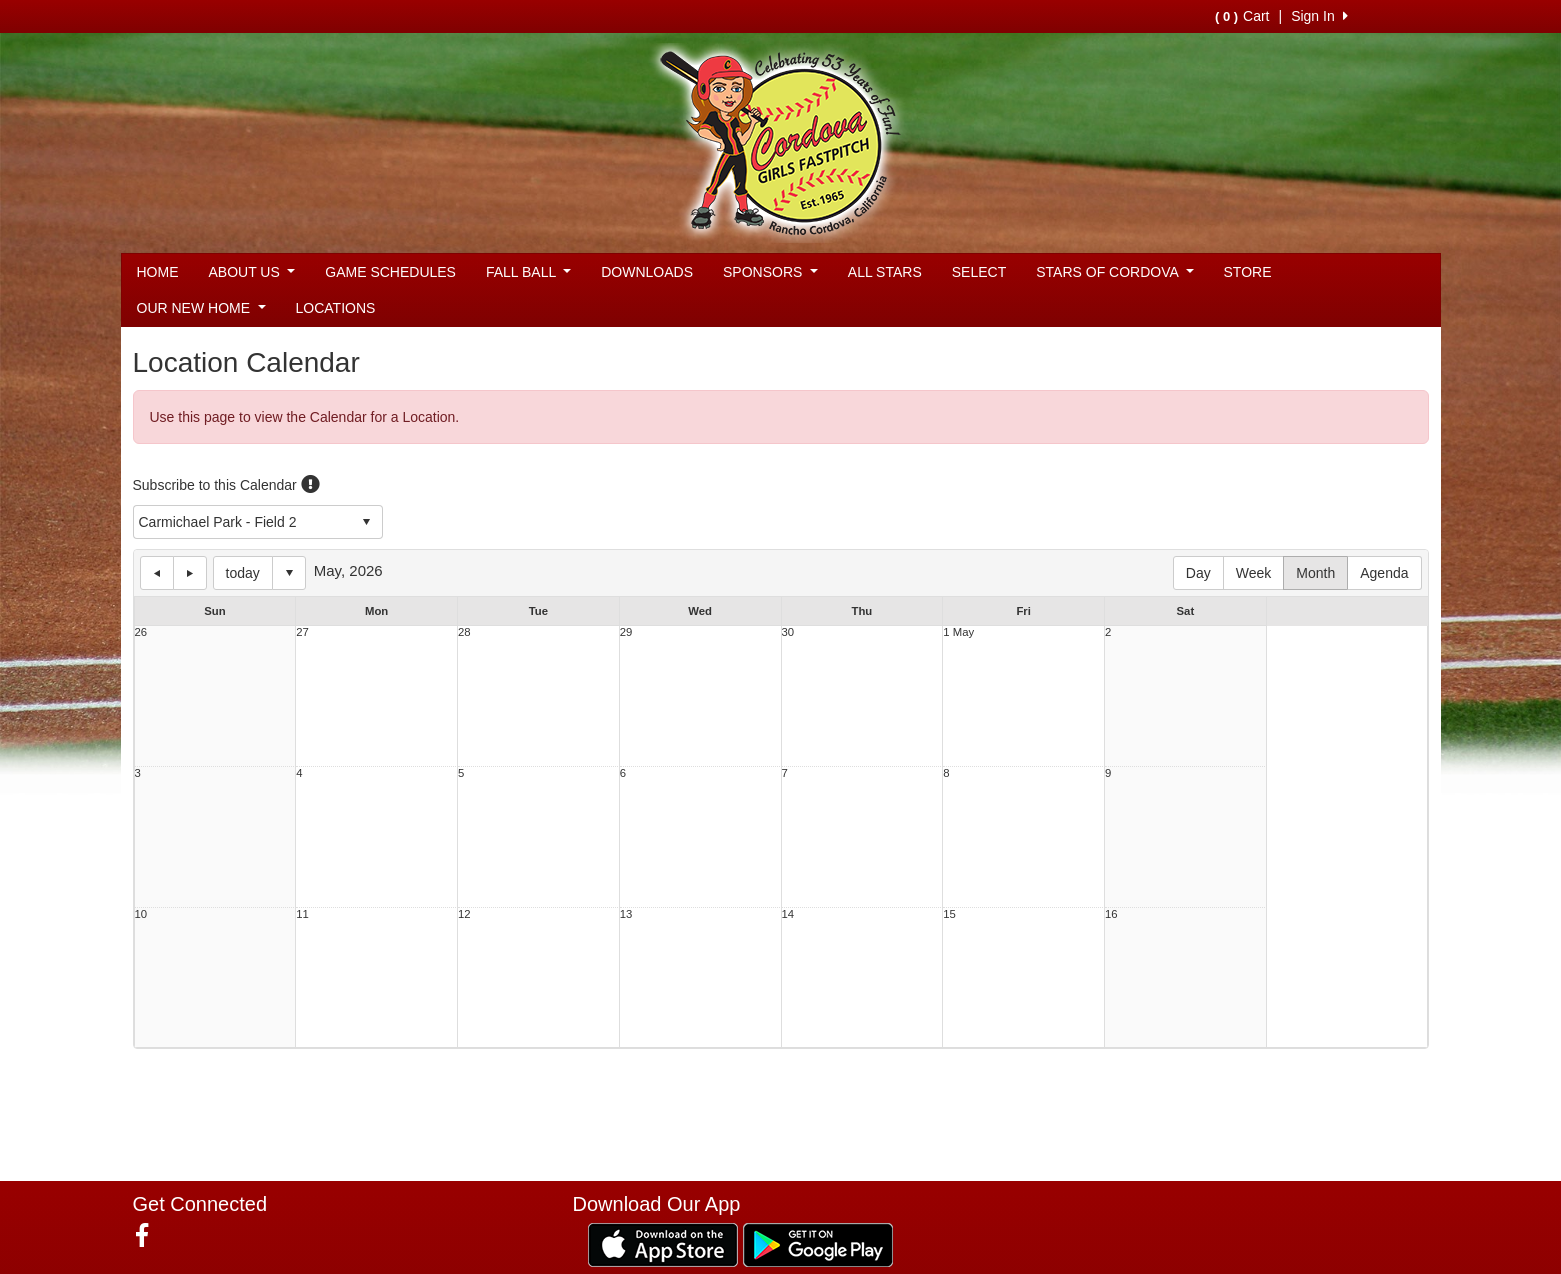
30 (788, 632)
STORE (1248, 272)
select (366, 522)
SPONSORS (770, 272)
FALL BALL (528, 272)
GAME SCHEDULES (390, 272)
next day (190, 573)
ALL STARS (885, 272)
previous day (157, 573)
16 (1111, 914)
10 (141, 914)
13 (626, 914)
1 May (958, 632)
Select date (289, 573)
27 (302, 632)
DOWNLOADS (647, 272)
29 (626, 632)
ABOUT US (252, 272)
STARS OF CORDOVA (1114, 272)
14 (788, 914)
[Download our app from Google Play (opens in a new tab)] (818, 1244)
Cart (1242, 16)
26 (141, 632)
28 (464, 632)
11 (302, 914)
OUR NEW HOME (201, 308)
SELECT (979, 272)
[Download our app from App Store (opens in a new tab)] (663, 1244)
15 (949, 914)
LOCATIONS (336, 308)
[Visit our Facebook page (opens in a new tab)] (149, 1236)
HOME (158, 272)
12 (464, 914)
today (243, 573)
